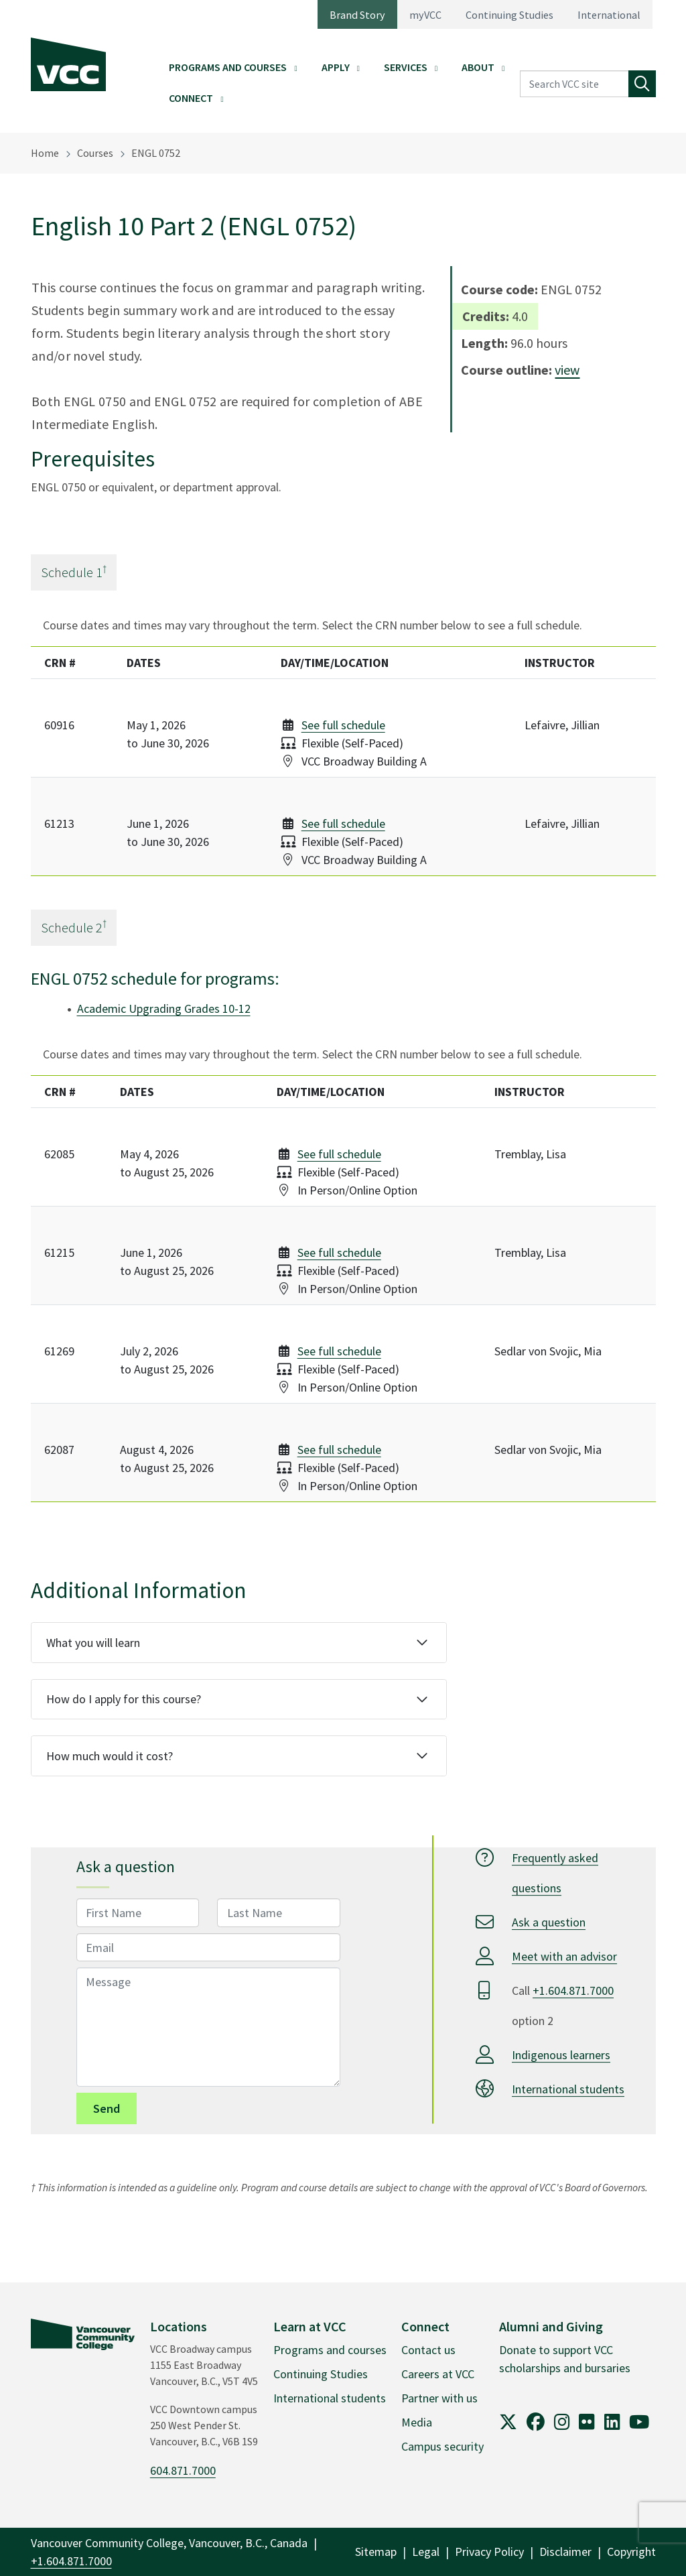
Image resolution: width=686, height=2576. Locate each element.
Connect (191, 98)
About (478, 67)
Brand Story (357, 14)
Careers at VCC (437, 2374)
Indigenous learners (561, 2055)
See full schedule (343, 725)
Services (405, 67)
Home (45, 153)
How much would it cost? (109, 1756)
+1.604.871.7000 (573, 1990)
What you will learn (93, 1642)
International (608, 14)
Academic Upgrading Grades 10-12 (164, 1008)
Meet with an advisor (564, 1956)
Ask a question (549, 1922)
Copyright (631, 2551)
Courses (95, 153)
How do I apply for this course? (123, 1699)
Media (416, 2422)
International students (568, 2089)
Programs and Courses (228, 67)
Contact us (428, 2349)
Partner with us (439, 2398)
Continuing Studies (509, 14)
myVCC (425, 14)
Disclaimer (565, 2551)
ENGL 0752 (155, 153)
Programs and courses (330, 2349)
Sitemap (376, 2551)
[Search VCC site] (574, 84)
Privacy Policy (489, 2551)
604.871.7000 (183, 2470)
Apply (336, 67)
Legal (425, 2551)
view (567, 369)
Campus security (442, 2446)
